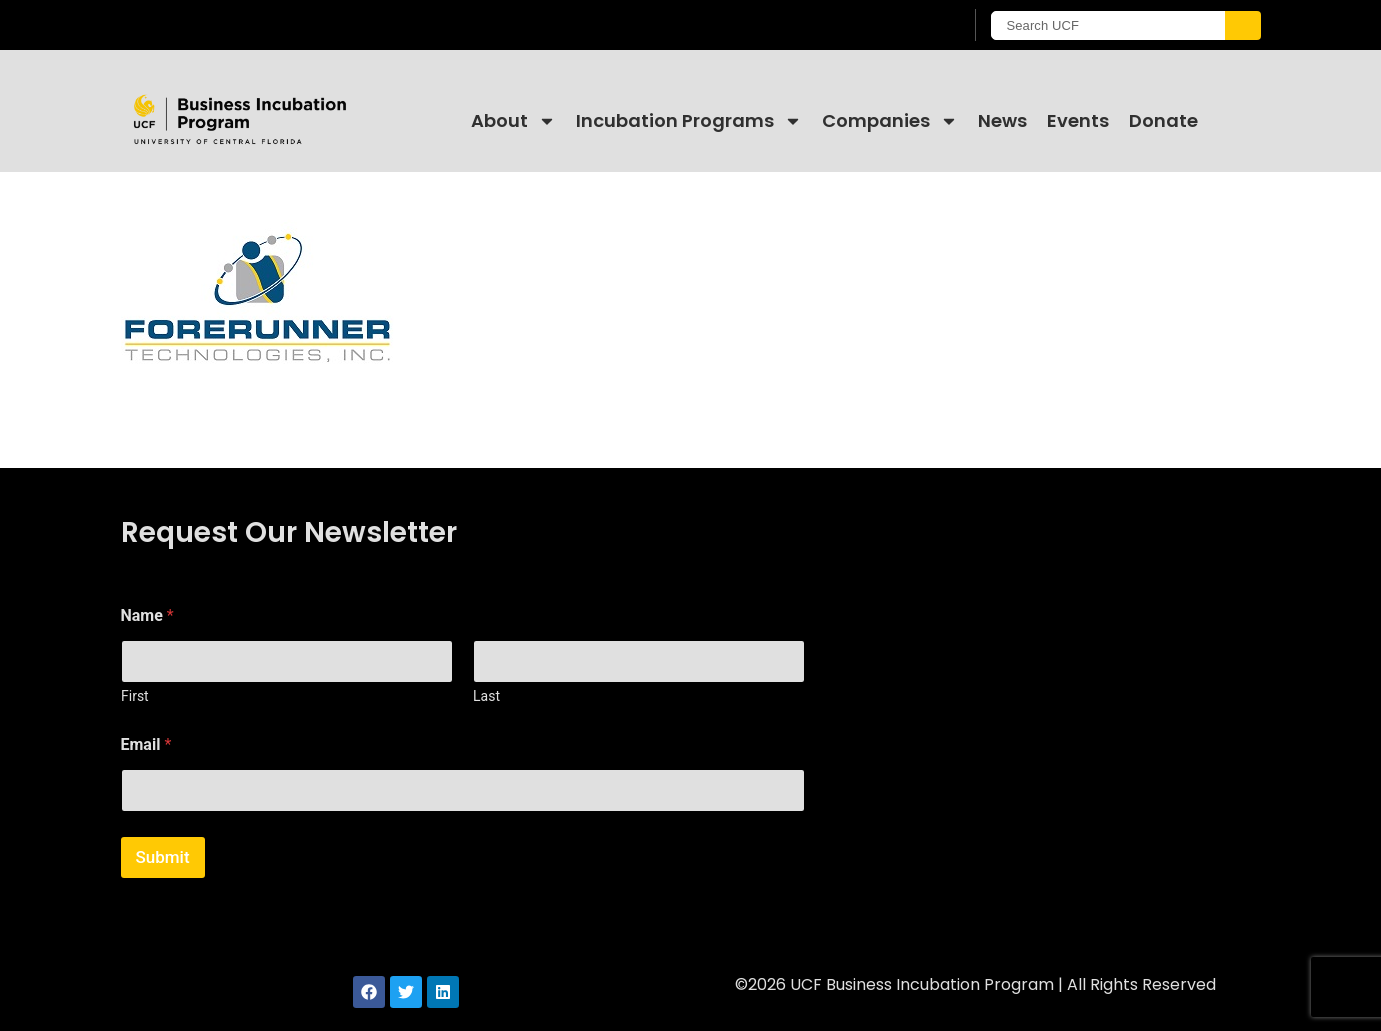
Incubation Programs (689, 121)
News (1002, 120)
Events (1078, 120)
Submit (163, 857)
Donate (1163, 120)
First (135, 696)
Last (486, 696)
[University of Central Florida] (282, 24)
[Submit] (1243, 25)
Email (146, 744)
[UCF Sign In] (898, 26)
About (513, 121)
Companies (890, 121)
